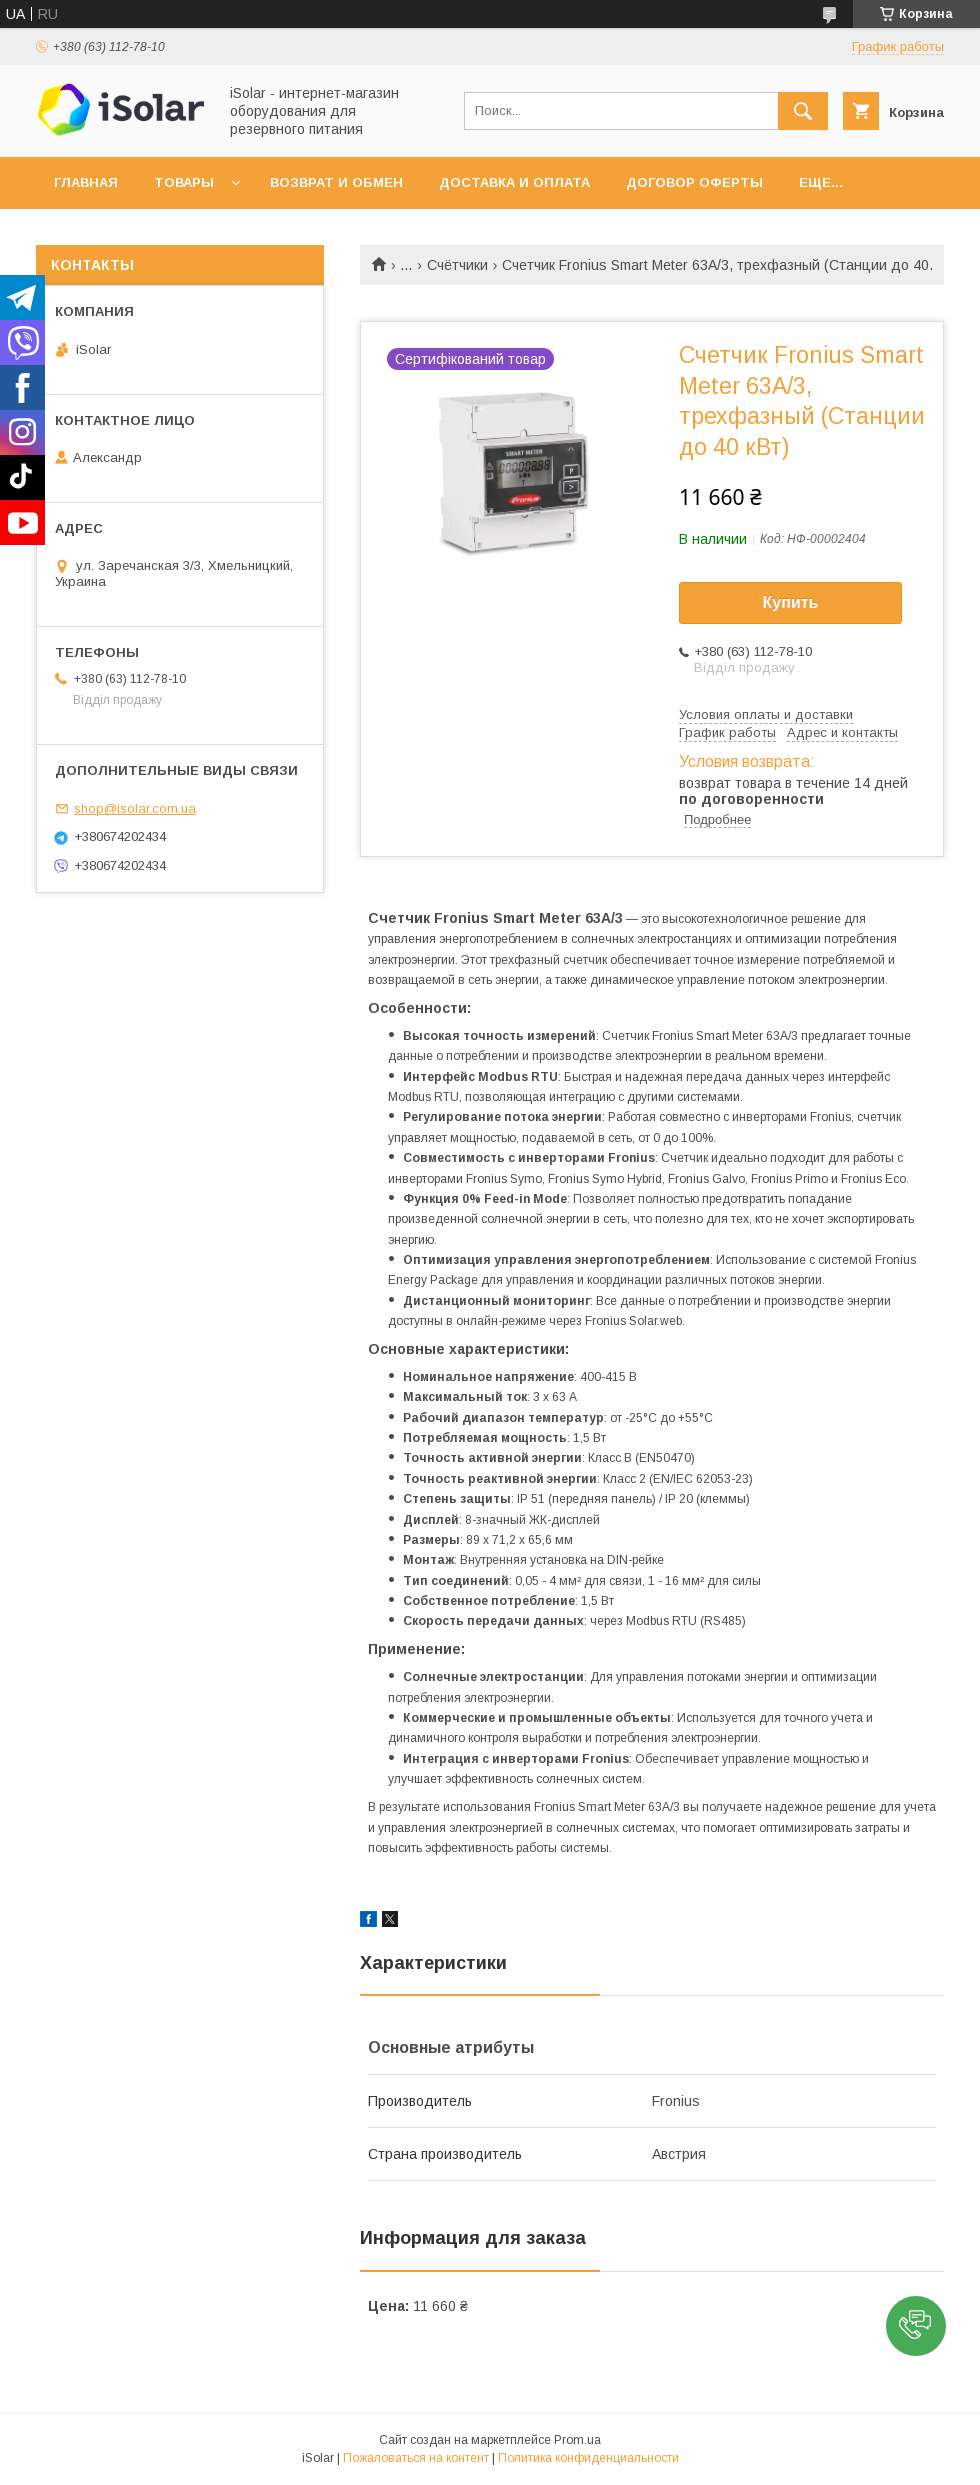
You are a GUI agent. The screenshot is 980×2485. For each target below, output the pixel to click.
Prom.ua (577, 2440)
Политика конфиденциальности (588, 2458)
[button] (916, 2326)
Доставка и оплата (514, 182)
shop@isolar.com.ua (135, 808)
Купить (791, 602)
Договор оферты (694, 182)
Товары (184, 182)
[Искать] (803, 111)
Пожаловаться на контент (416, 2458)
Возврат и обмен (336, 182)
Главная (86, 182)
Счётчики (457, 265)
